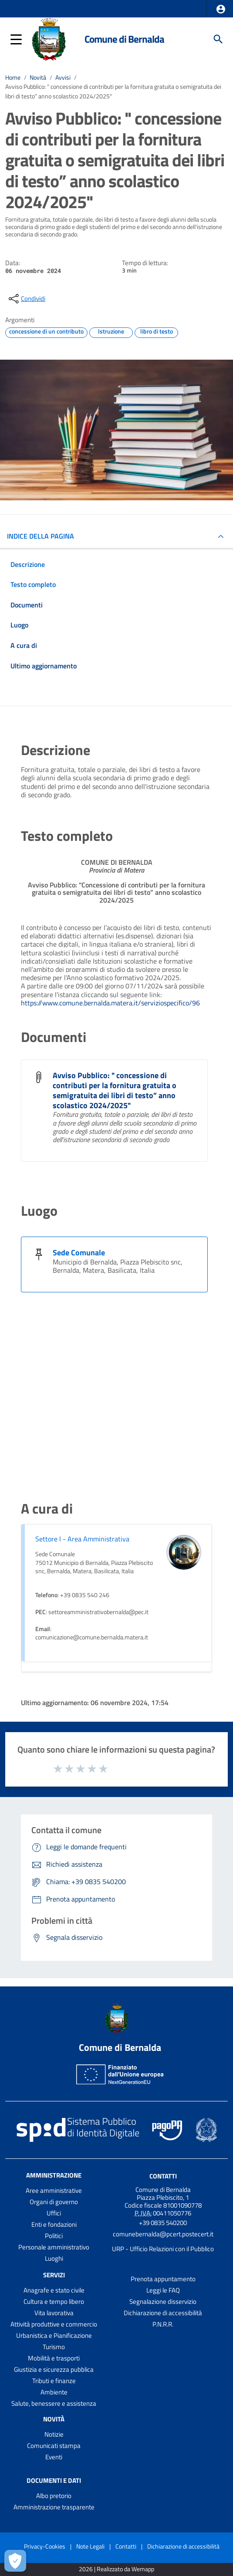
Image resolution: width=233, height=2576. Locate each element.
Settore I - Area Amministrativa (82, 1539)
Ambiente (54, 2392)
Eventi (53, 2457)
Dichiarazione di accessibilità (163, 2313)
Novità (38, 77)
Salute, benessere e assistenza (53, 2403)
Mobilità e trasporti (54, 2358)
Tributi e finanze (54, 2381)
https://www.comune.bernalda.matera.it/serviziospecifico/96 (110, 1003)
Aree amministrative (54, 2190)
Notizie (54, 2434)
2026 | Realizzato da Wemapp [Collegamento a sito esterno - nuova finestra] (116, 2569)
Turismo (54, 2347)
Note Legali (90, 2546)
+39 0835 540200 (163, 2223)
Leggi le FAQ (163, 2290)
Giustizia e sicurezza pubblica (54, 2369)
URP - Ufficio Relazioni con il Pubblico (163, 2249)
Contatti (163, 2176)
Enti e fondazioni (54, 2224)
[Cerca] (218, 39)
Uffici (54, 2213)
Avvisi (63, 77)
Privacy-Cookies (44, 2546)
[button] (221, 9)
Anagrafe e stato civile (54, 2290)
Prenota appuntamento (163, 2279)
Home (12, 77)
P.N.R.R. (162, 2324)
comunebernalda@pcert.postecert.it (163, 2234)
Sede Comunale (79, 1252)
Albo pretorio (53, 2496)
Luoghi (54, 2258)
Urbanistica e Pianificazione (54, 2335)
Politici (54, 2236)
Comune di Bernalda (124, 39)
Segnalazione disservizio (162, 2301)
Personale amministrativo (53, 2247)
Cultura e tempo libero (54, 2301)
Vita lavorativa (54, 2313)
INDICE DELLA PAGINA (40, 536)
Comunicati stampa (54, 2446)
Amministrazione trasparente (54, 2507)
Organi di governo (54, 2202)
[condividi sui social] (26, 299)
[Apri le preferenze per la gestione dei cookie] (15, 2561)
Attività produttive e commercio (53, 2324)
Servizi (54, 2275)
